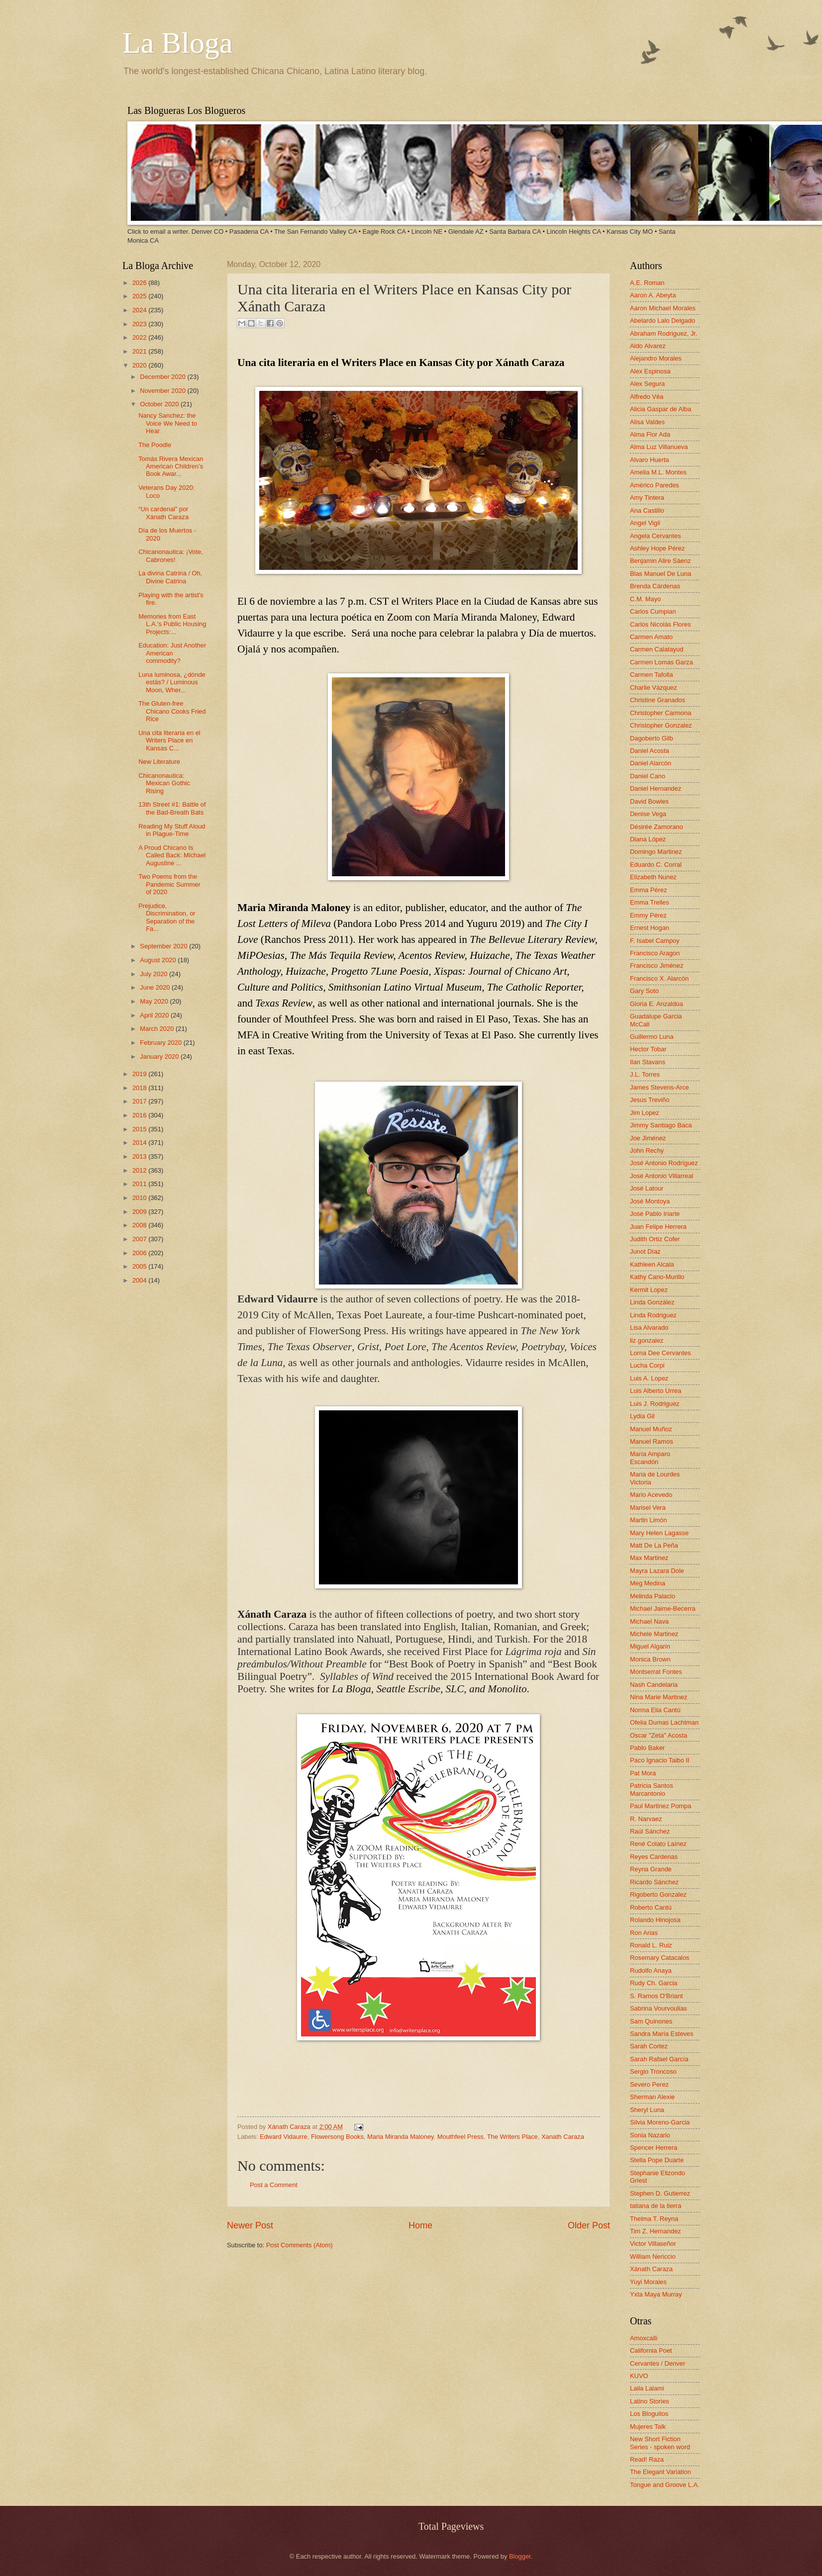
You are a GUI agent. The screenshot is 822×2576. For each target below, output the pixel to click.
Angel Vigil (645, 523)
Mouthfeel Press (460, 2136)
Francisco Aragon (655, 953)
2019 (140, 1074)
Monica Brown (650, 1659)
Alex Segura (647, 383)
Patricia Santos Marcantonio (651, 1789)
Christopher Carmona (660, 713)
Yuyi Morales (648, 2282)
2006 (140, 1253)
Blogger (520, 2556)
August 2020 (159, 960)
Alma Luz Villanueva (659, 447)
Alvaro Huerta (649, 459)
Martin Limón (648, 1520)
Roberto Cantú (651, 1907)
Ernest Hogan (649, 927)
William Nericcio (653, 2256)
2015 (140, 1129)
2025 (140, 296)
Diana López (648, 839)
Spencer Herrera (653, 2147)
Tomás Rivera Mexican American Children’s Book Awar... (170, 466)
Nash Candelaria (654, 1684)
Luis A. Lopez (649, 1378)
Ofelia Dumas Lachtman (664, 1722)
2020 (140, 365)
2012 (140, 1170)
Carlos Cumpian (653, 611)
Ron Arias (644, 1932)
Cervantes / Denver (657, 2363)
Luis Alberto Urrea (655, 1390)
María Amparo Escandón (650, 1457)
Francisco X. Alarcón (659, 978)
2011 (140, 1184)
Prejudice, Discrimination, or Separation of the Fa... (166, 917)
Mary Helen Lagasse (659, 1533)
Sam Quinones (651, 2021)
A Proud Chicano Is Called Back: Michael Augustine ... (172, 855)
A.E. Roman (647, 282)
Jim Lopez (644, 1112)
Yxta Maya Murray (656, 2294)
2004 (140, 1280)
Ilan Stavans (647, 1062)
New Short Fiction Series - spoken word (660, 2442)
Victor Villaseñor (653, 2243)
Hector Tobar (648, 1049)
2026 (140, 282)
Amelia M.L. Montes (658, 472)
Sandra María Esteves (661, 2033)
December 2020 (163, 376)
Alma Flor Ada (650, 434)
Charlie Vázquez (653, 687)
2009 (140, 1211)
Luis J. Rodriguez (654, 1403)
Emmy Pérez (648, 915)
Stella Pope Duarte (657, 2160)
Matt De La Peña (654, 1545)
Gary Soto (644, 991)
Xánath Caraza (290, 2126)
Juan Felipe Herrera (658, 1226)
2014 (140, 1142)
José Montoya (650, 1201)
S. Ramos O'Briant (656, 1996)
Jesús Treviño (649, 1100)
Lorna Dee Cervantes (660, 1353)
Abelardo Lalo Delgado (662, 320)
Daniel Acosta (649, 750)
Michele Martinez (654, 1634)
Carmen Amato (651, 637)
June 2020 (156, 987)
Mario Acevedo (651, 1494)
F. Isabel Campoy (654, 940)
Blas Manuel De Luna (660, 573)
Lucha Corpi (647, 1365)
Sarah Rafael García (659, 2059)
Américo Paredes (654, 485)
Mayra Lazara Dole (657, 1570)
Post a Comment (274, 2185)
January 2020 (160, 1056)
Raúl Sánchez (650, 1831)
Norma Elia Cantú (655, 1710)
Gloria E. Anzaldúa (656, 1004)
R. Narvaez (646, 1819)
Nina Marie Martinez (658, 1697)
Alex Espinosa (650, 371)
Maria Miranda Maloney (400, 2136)
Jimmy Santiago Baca (661, 1125)
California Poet (651, 2350)
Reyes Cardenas (654, 1856)
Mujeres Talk (648, 2426)
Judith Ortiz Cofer (655, 1239)
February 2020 (161, 1042)
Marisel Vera (648, 1507)
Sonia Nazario (650, 2135)
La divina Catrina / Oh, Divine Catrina (170, 576)
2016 (140, 1115)
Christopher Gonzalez (661, 725)
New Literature (159, 761)
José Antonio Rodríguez (664, 1163)
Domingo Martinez (656, 851)
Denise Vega (648, 814)
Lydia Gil (642, 1416)
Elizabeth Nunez (653, 877)
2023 (140, 324)
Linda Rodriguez (653, 1315)
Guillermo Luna (651, 1036)
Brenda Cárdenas (655, 586)
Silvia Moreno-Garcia (660, 2122)
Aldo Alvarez (648, 346)
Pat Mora (643, 1773)
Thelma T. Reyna (654, 2218)
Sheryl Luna (647, 2110)
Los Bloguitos (649, 2413)
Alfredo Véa (646, 396)
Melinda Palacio (652, 1596)
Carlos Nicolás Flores (660, 624)
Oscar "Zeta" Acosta (658, 1735)
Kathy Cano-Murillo (657, 1277)
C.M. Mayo (645, 599)
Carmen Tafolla (651, 674)
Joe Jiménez (648, 1138)
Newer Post (250, 2225)
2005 (140, 1266)
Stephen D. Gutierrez (660, 2193)
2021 (140, 351)
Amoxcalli (643, 2338)
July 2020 (154, 974)
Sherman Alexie (652, 2097)
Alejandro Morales (656, 358)
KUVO (639, 2376)
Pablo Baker (647, 1747)
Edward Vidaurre (284, 2136)
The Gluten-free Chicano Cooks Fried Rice (172, 711)
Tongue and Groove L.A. (665, 2484)
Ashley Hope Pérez (657, 548)
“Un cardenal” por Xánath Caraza (163, 512)
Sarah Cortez (649, 2046)
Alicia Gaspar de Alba (660, 409)
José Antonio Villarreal (661, 1176)
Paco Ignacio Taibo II (659, 1760)
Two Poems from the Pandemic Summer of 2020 (169, 884)
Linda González (652, 1302)
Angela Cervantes (655, 536)
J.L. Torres (645, 1074)
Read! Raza (647, 2459)
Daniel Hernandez (655, 788)
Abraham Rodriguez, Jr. (663, 333)
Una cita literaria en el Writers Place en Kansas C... (169, 740)
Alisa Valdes (647, 422)
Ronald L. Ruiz (651, 1945)
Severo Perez (649, 2084)
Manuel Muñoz (651, 1429)
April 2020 (155, 1015)
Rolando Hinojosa (655, 1920)
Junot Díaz (645, 1251)
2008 (140, 1225)
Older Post (589, 2225)
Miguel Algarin (650, 1646)
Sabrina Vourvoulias (658, 2008)
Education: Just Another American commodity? (172, 653)
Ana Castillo (647, 510)
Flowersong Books (337, 2136)
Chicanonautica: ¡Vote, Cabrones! (170, 555)
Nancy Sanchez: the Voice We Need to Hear (167, 423)
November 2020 (163, 390)
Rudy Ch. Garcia (653, 1983)
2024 (140, 310)
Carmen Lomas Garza (661, 662)
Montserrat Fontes (656, 1671)
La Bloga (177, 42)
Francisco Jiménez (656, 965)
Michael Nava (649, 1621)
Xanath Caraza (562, 2136)
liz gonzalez (646, 1340)
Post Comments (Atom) (299, 2245)
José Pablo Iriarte (655, 1213)
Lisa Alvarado (649, 1327)
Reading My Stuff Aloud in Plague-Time (171, 830)
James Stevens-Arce (659, 1087)
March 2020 (158, 1028)
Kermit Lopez (649, 1289)
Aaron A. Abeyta (653, 295)
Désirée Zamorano (656, 826)
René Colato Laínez (658, 1843)
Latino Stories (649, 2401)
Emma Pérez (648, 890)
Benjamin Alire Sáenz (660, 560)
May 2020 (155, 1001)
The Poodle (154, 445)
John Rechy (647, 1150)
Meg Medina (647, 1583)
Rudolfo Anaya (651, 1970)
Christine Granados (657, 700)
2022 (140, 337)
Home (420, 2225)
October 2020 (160, 404)
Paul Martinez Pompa (660, 1806)
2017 (140, 1101)
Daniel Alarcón (650, 763)
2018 (140, 1088)
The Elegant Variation (660, 2472)
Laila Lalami (647, 2388)
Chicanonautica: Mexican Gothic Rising (164, 783)
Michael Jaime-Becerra (663, 1608)
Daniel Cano (647, 776)
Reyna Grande (651, 1869)
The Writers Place (512, 2136)
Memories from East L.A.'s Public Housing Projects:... (172, 624)
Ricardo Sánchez (654, 1882)
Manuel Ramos (651, 1441)
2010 (140, 1197)
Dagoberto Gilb (651, 738)
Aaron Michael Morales (663, 308)
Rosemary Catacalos (660, 1957)
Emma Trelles (649, 902)
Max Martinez (649, 1558)
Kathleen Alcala (652, 1264)
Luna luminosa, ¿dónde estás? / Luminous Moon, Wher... (172, 682)
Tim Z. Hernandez (655, 2231)
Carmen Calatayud (656, 649)
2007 (140, 1239)
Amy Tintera (647, 497)
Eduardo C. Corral (656, 864)
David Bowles (649, 801)
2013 (140, 1156)
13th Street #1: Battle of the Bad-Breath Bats (172, 808)
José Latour (646, 1188)
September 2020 (164, 946)
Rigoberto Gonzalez (658, 1894)
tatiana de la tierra (655, 2205)
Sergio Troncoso (653, 2071)
